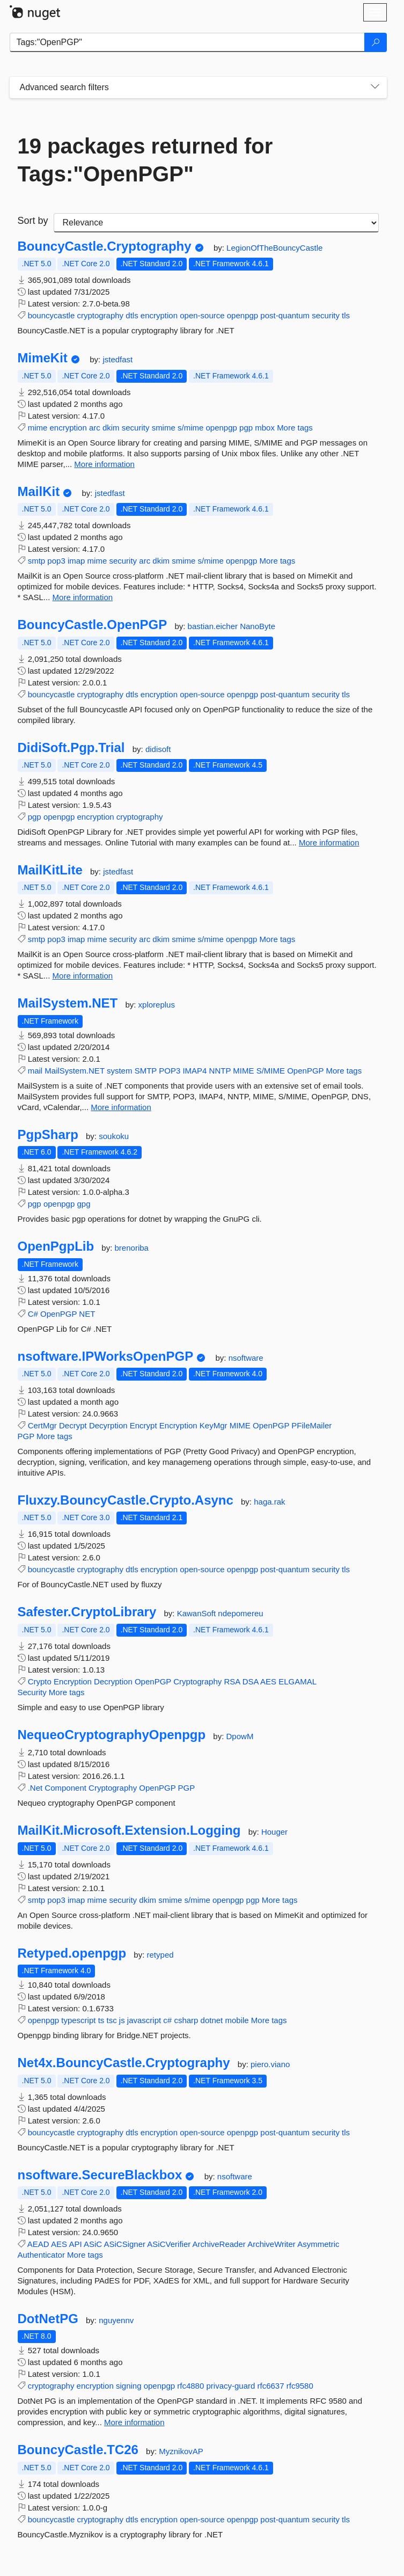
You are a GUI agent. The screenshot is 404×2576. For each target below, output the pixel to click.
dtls (132, 315)
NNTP (220, 1070)
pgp (246, 427)
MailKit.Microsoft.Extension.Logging (129, 1830)
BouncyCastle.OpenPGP (92, 625)
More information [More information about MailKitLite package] (83, 975)
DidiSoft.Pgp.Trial (71, 748)
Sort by (33, 220)
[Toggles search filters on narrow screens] (375, 87)
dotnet (212, 2020)
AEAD (38, 2244)
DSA (251, 1681)
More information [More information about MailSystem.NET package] (121, 1107)
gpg (83, 1203)
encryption (159, 315)
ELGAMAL (297, 1681)
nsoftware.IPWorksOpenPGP (106, 1356)
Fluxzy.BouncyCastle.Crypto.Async (125, 1500)
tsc (111, 2020)
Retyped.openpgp (72, 1953)
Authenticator (41, 2254)
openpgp (242, 315)
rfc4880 (190, 2385)
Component (65, 1787)
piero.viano (270, 2064)
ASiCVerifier (168, 2244)
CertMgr (42, 1425)
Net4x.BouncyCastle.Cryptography (124, 2063)
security (326, 315)
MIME (243, 1070)
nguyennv (116, 2320)
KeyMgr (213, 1425)
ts (101, 2020)
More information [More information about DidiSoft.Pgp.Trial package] (329, 842)
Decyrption (108, 1425)
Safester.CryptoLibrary (87, 1612)
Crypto (40, 1681)
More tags (295, 427)
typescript (78, 2020)
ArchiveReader (219, 2244)
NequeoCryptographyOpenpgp (112, 1735)
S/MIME (270, 1070)
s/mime (190, 427)
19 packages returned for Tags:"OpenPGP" (145, 160)
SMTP (146, 1070)
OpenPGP (305, 1070)
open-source (202, 315)
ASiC (93, 2244)
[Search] (375, 42)
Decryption (113, 1681)
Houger (274, 1831)
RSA (232, 1681)
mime (38, 427)
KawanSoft (197, 1613)
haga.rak (269, 1501)
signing (129, 2385)
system (120, 1070)
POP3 (169, 1070)
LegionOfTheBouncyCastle (274, 247)
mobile (236, 2020)
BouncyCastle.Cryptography (105, 246)
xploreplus (156, 1004)
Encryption (178, 1425)
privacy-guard (230, 2385)
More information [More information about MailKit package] (83, 597)
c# (167, 2020)
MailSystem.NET (68, 1003)
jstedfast (117, 359)
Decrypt (73, 1425)
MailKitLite (50, 870)
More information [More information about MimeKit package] (104, 464)
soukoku (114, 1136)
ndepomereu (240, 1613)
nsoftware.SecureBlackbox (100, 2175)
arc (94, 427)
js (122, 2020)
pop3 (56, 560)
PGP (26, 1436)
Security (32, 1692)
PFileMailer (311, 1425)
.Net (35, 1787)
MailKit (39, 492)
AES (268, 1681)
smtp (37, 560)
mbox (265, 427)
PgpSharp (48, 1135)
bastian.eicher (214, 626)
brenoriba (132, 1247)
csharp (186, 2020)
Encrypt (143, 1425)
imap (76, 560)
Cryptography (197, 1681)
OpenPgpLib (56, 1246)
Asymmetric (318, 2244)
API (75, 2244)
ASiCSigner (124, 2244)
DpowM (240, 1736)
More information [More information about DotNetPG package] (134, 2422)
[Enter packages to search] (187, 42)
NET (87, 1313)
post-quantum (285, 315)
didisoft (158, 749)
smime (163, 427)
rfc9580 (300, 2385)
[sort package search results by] (216, 222)
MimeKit (43, 358)
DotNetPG (48, 2319)
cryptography (100, 315)
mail (35, 1070)
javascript (144, 2020)
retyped (160, 1954)
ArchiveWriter (271, 2244)
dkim (111, 427)
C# (33, 1313)
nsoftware (246, 1357)
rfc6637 (271, 2385)
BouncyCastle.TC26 (78, 2450)
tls (346, 315)
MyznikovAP (181, 2451)
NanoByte (257, 626)
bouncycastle (51, 315)
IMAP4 (194, 1070)
